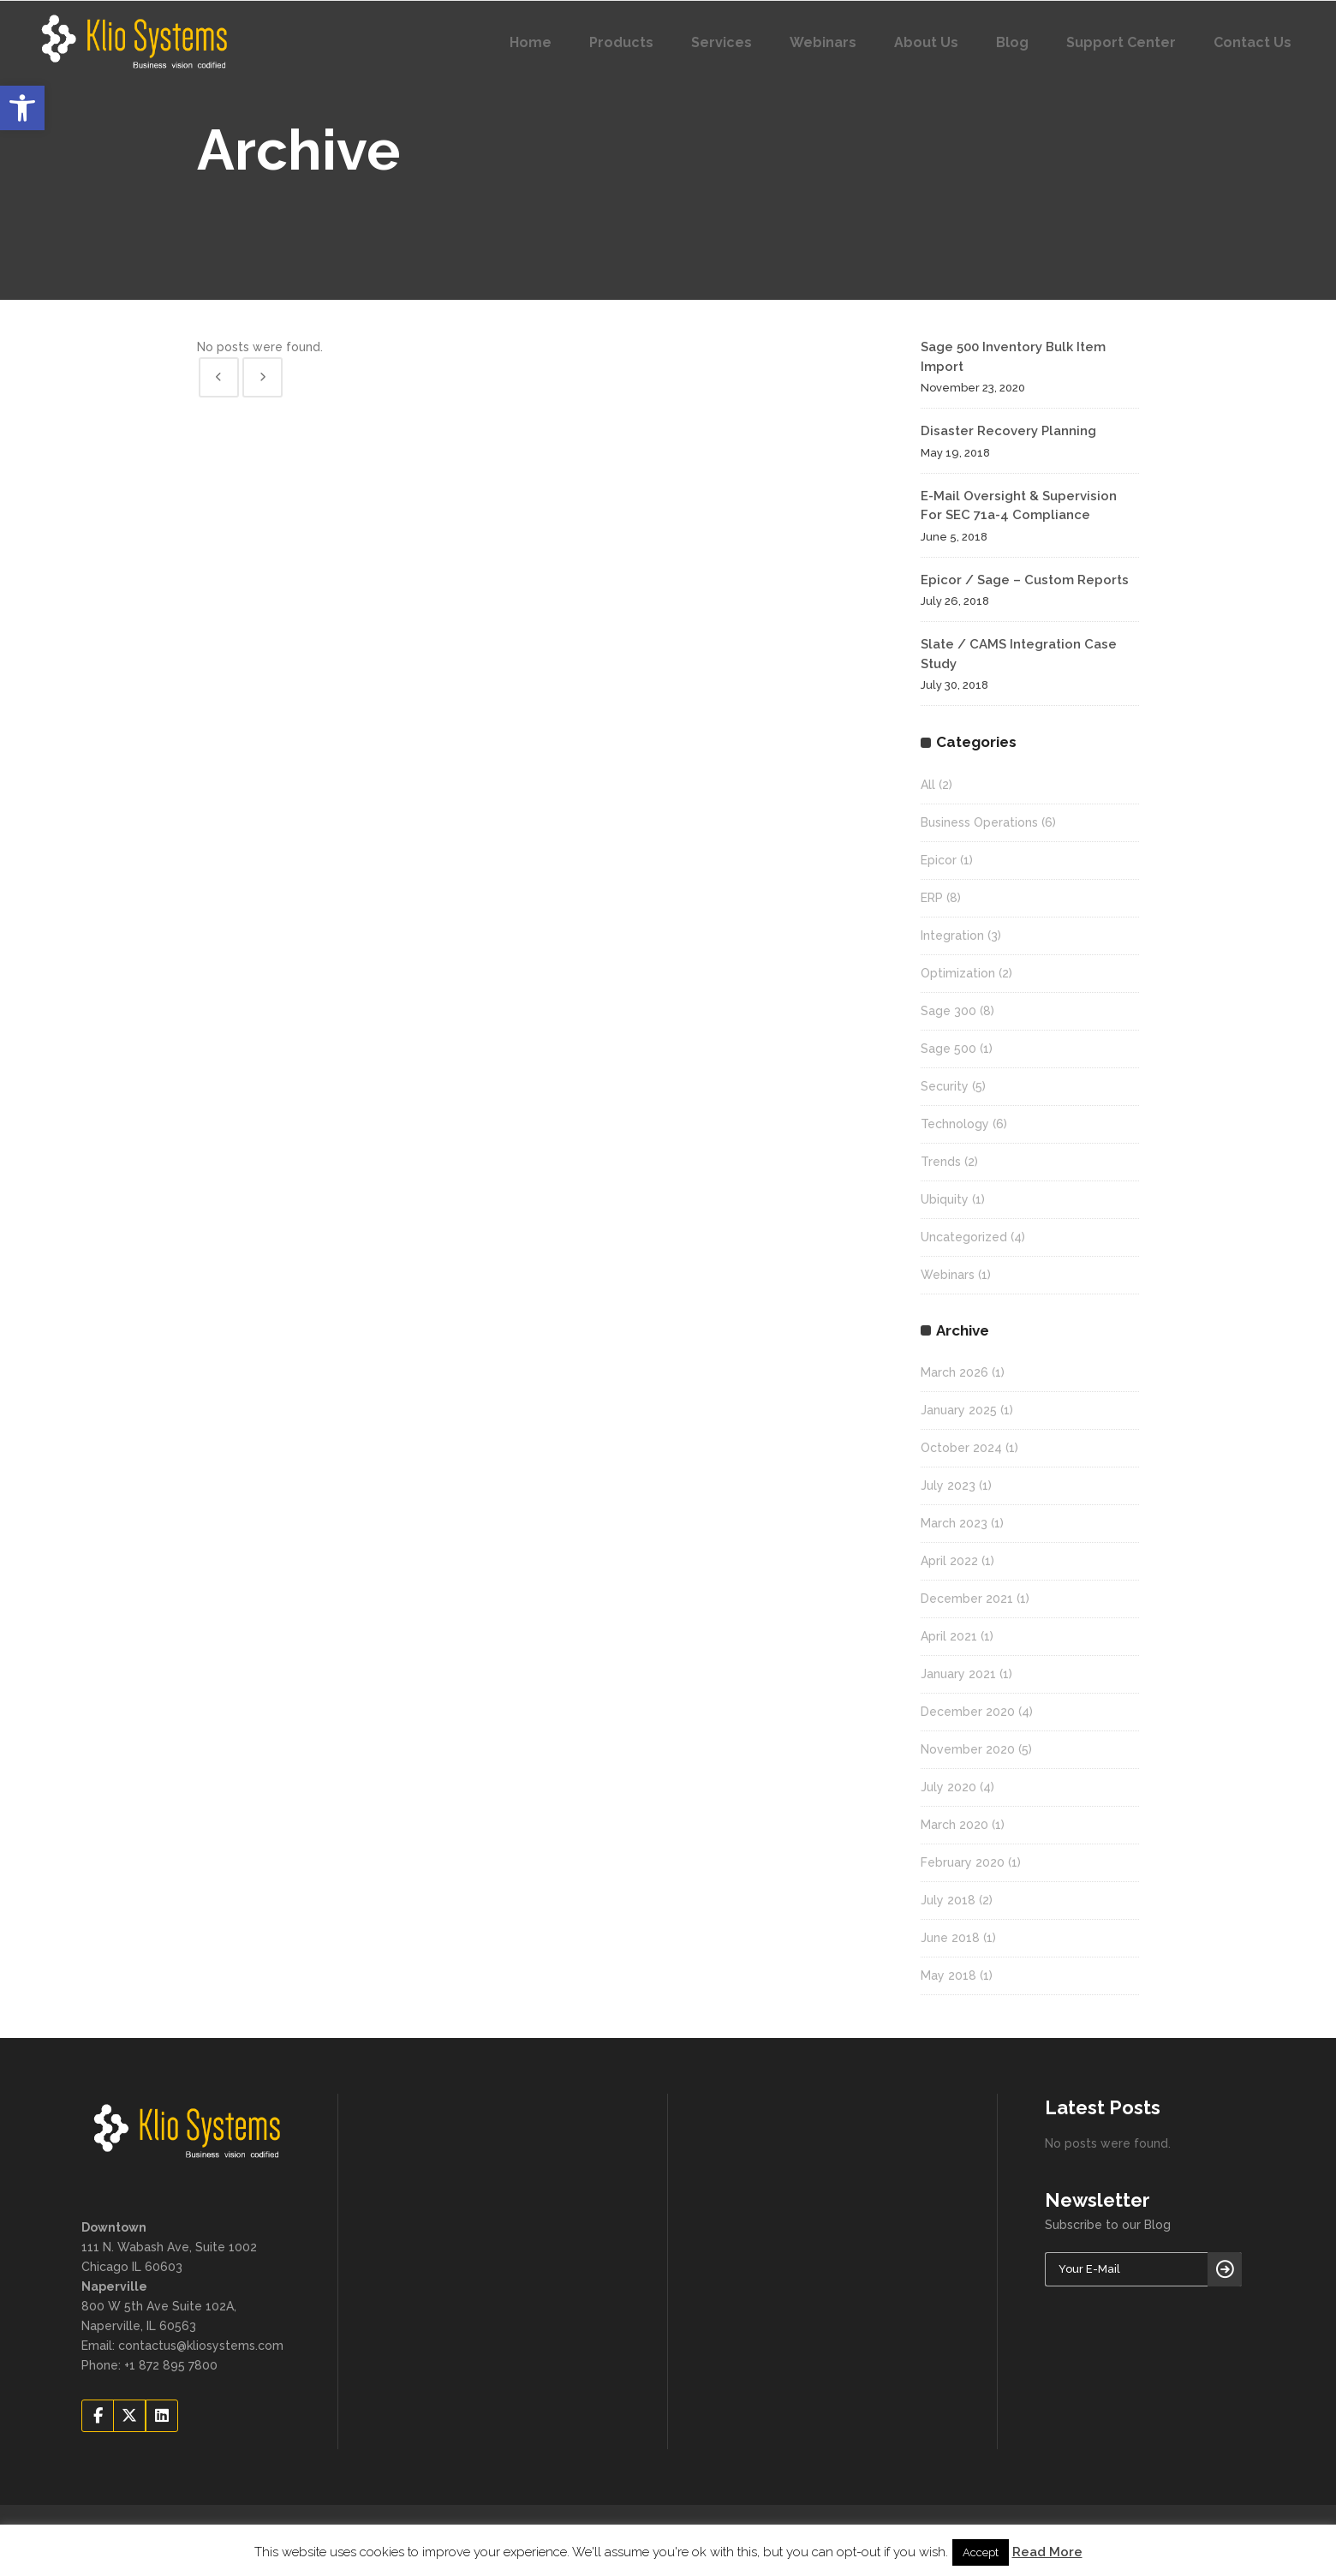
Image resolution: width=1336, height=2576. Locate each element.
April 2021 (949, 1636)
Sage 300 (948, 1011)
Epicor (939, 860)
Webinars (948, 1275)
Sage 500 (948, 1048)
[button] (22, 108)
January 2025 (959, 1410)
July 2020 (948, 1787)
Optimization (958, 973)
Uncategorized (964, 1237)
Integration (952, 935)
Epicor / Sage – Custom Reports (1025, 580)
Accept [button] (981, 2552)
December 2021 (967, 1598)
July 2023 (948, 1485)
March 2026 (954, 1372)
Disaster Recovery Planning (1008, 431)
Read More (1047, 2552)
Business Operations (979, 822)
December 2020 (968, 1711)
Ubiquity (945, 1199)
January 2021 (958, 1674)
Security (945, 1086)
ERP (932, 898)
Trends (941, 1161)
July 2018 (948, 1900)
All (928, 785)
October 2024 (961, 1448)
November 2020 (968, 1749)
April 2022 (949, 1561)
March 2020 (954, 1825)
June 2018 (950, 1938)
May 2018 (948, 1975)
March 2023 (954, 1523)
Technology (955, 1124)
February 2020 (963, 1862)
